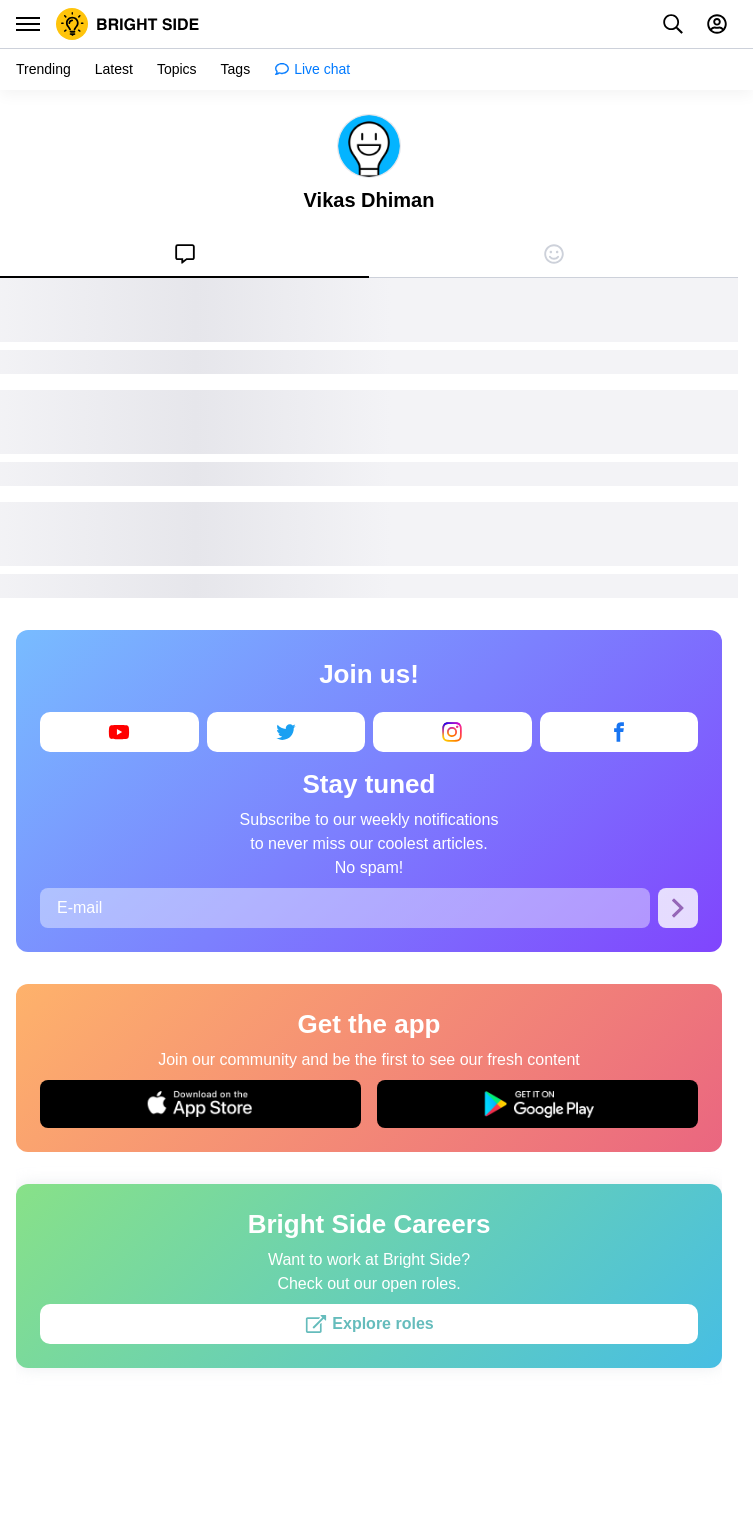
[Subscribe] (678, 908)
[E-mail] (345, 908)
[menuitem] (184, 254)
